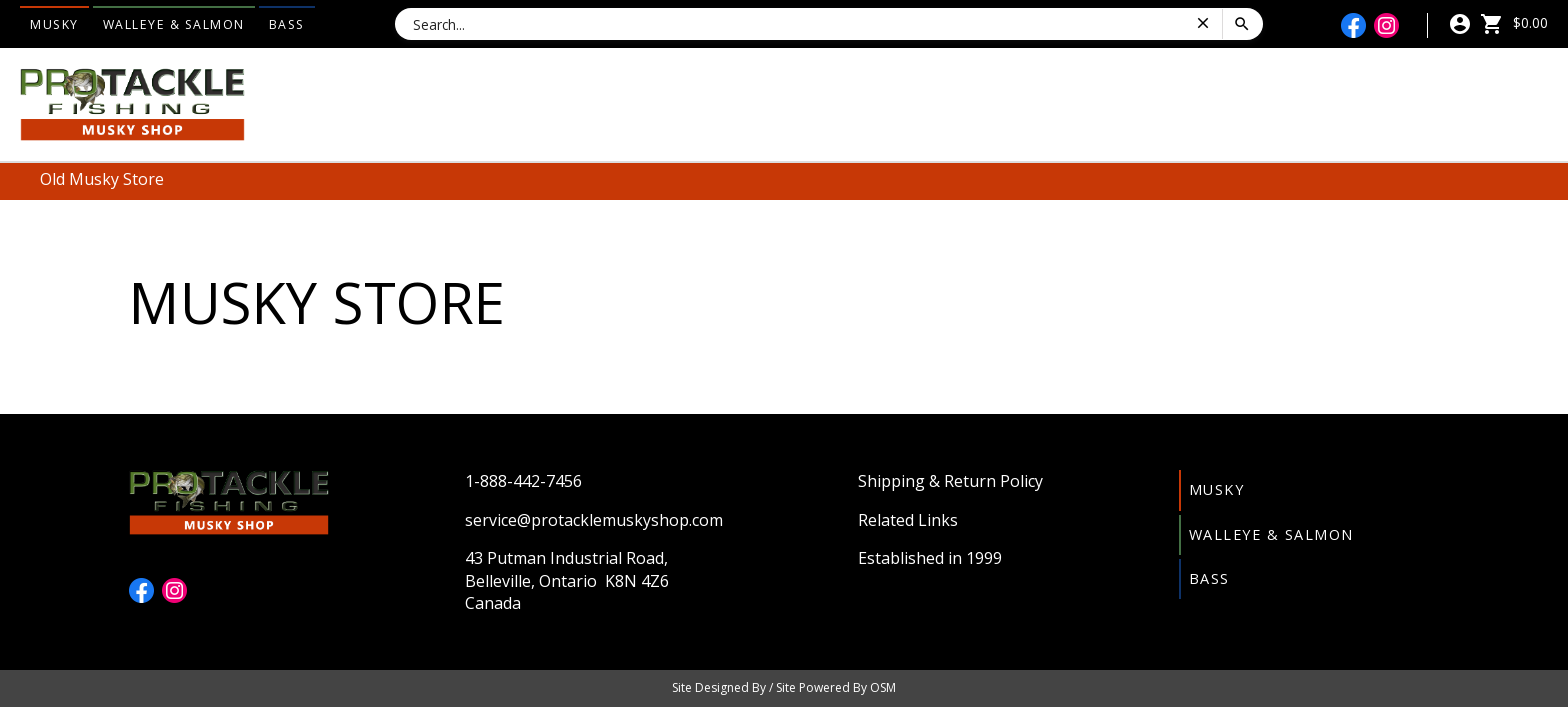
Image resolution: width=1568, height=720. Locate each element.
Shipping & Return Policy (950, 481)
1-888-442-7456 (523, 481)
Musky (54, 24)
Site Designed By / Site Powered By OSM (784, 687)
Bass (287, 24)
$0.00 (1514, 22)
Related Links (908, 520)
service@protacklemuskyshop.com (594, 520)
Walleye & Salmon (174, 24)
